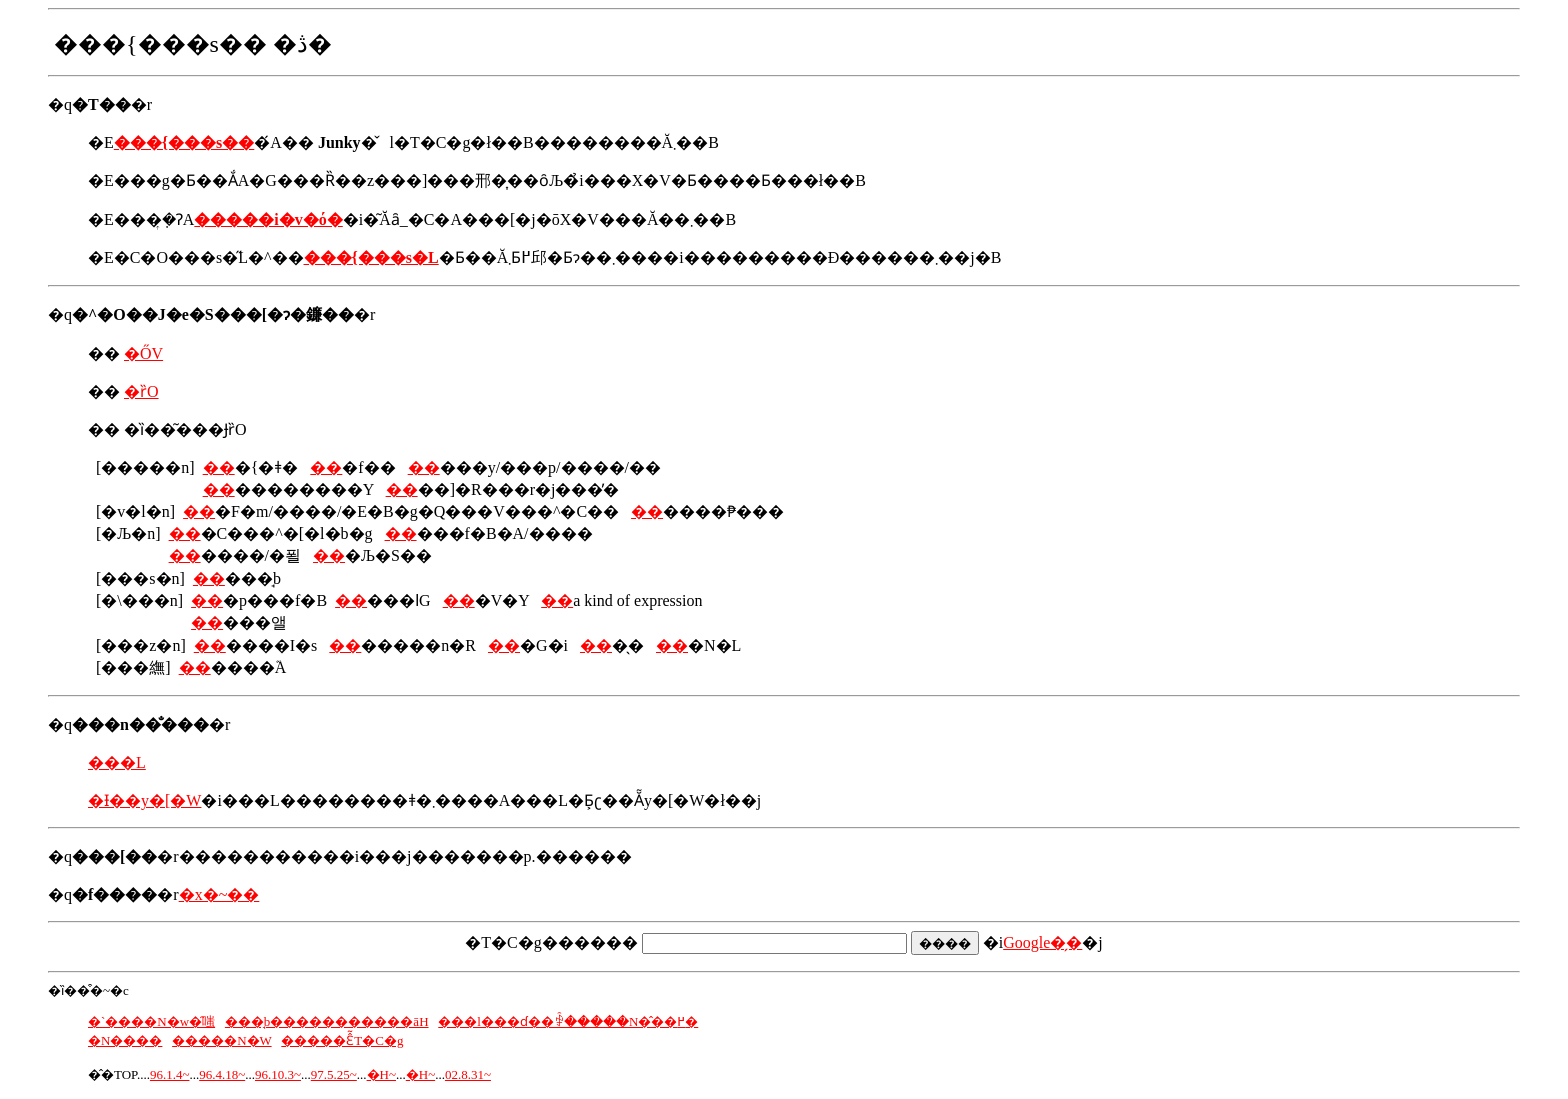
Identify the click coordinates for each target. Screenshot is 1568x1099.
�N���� (125, 1040)
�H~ (381, 1074)
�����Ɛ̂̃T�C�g (342, 1040)
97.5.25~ (334, 1074)
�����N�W (221, 1040)
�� (219, 467)
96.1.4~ (170, 1074)
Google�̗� (1042, 942)
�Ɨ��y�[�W (144, 800)
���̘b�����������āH (327, 1021)
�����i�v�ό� (268, 219)
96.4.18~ (222, 1074)
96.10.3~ (278, 1074)
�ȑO (141, 391)
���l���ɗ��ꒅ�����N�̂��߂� (568, 1021)
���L (117, 762)
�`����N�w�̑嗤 (151, 1021)
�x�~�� (219, 894)
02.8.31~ (468, 1074)
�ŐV (143, 353)
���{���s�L (371, 257)
